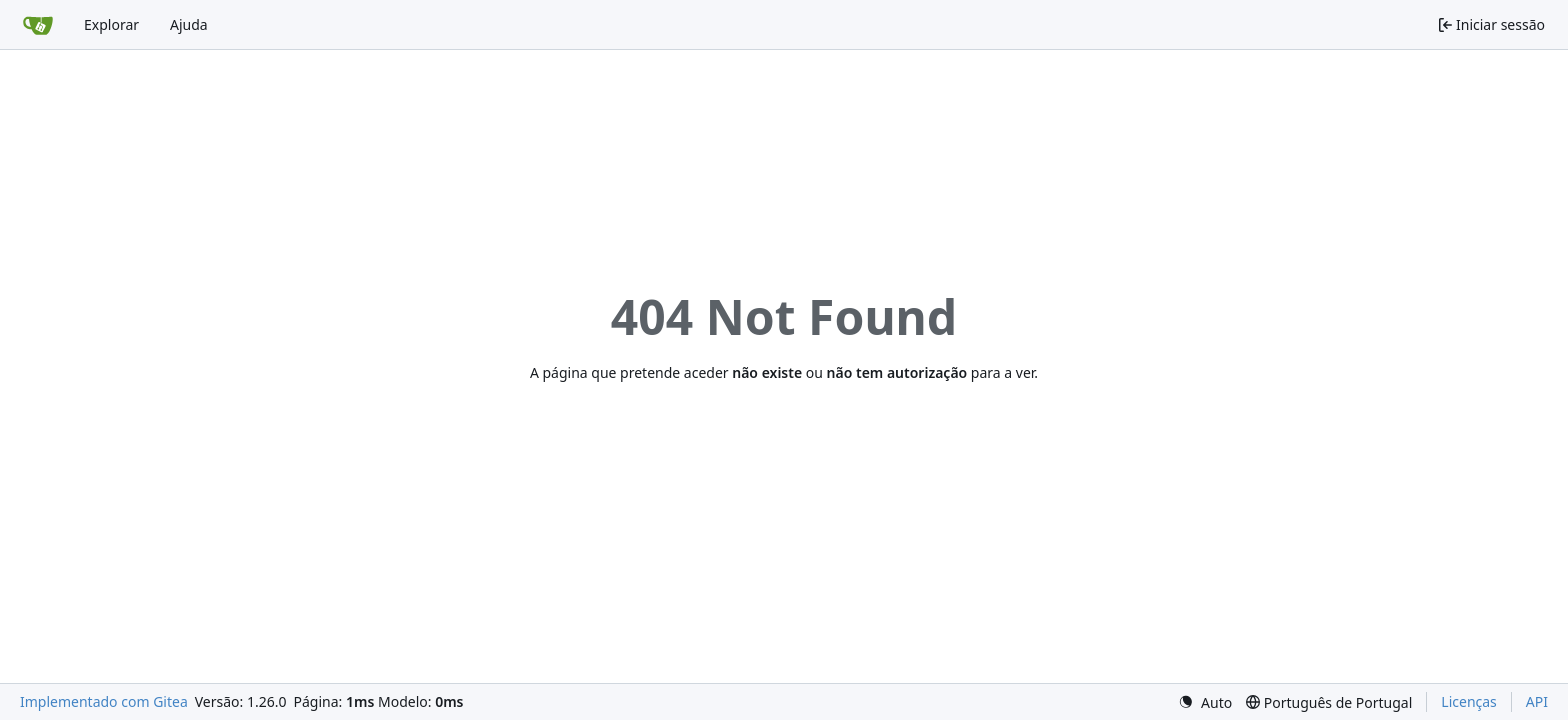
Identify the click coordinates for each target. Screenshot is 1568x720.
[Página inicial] (38, 25)
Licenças (1469, 701)
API (1537, 701)
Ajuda (189, 24)
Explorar (111, 24)
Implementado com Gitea (104, 701)
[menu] (1205, 702)
